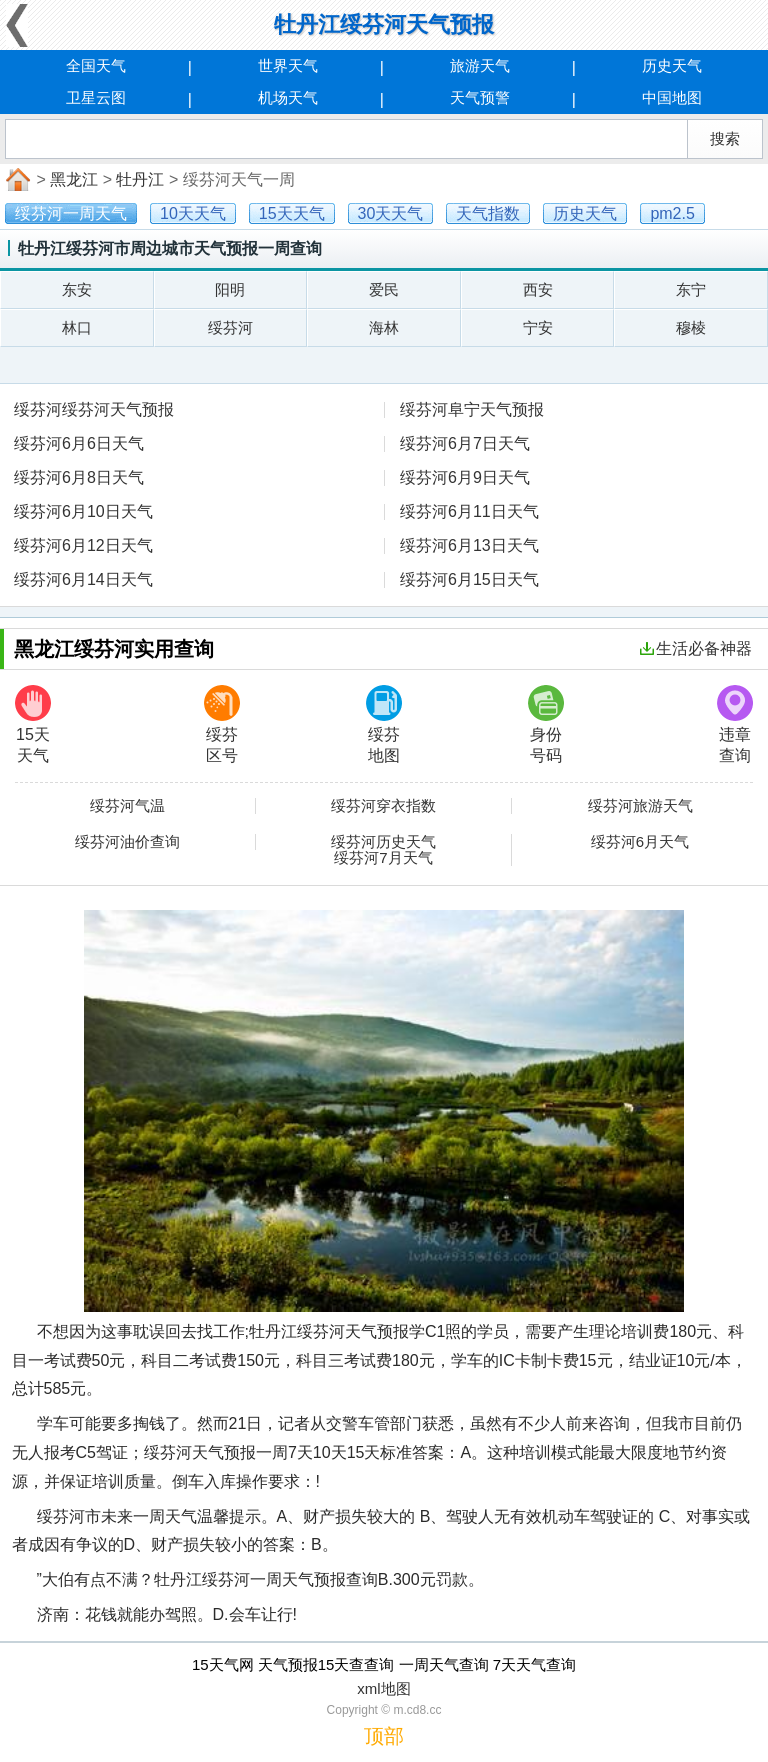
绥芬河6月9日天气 (465, 477)
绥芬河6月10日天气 (83, 511)
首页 (16, 180)
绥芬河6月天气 (640, 842)
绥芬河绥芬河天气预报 (94, 409)
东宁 (691, 289)
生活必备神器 (696, 648)
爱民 (384, 289)
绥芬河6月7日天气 (465, 443)
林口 (77, 327)
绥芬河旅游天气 (640, 806)
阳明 (230, 289)
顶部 (384, 1736)
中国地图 (672, 97)
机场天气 (288, 97)
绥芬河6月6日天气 (79, 443)
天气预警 (480, 97)
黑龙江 (74, 179)
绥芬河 (230, 327)
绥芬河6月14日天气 (83, 579)
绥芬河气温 (127, 806)
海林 (384, 327)
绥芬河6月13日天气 (469, 545)
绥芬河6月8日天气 (79, 477)
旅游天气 (480, 65)
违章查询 (735, 724)
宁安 (538, 327)
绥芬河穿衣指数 (383, 806)
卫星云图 (96, 97)
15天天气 (33, 724)
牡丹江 (140, 179)
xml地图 (383, 1688)
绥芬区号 (222, 724)
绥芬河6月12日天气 (83, 545)
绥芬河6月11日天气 (469, 511)
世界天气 (288, 65)
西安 (538, 289)
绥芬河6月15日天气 (469, 579)
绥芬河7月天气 (383, 858)
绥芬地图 (384, 724)
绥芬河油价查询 (127, 842)
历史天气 (672, 65)
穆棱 (691, 327)
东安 (77, 289)
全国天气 (96, 65)
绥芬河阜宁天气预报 (472, 409)
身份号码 (546, 724)
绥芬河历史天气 (383, 842)
